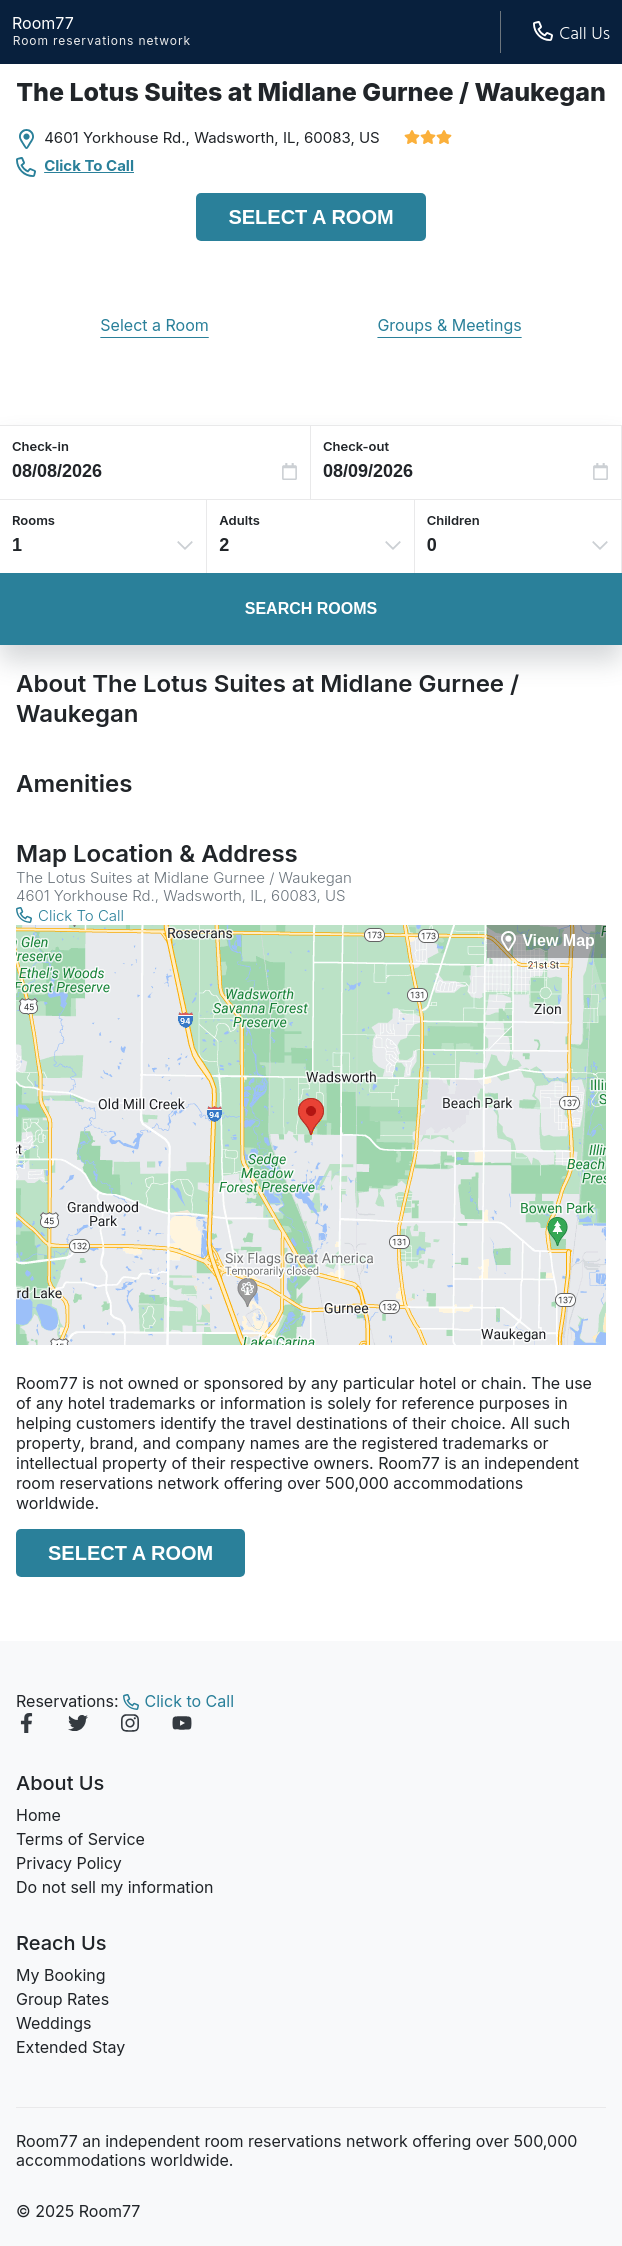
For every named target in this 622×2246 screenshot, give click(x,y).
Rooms (33, 520)
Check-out (356, 446)
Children (453, 520)
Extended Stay (70, 2047)
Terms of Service (80, 1839)
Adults (239, 520)
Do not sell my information (115, 1887)
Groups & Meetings (449, 325)
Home (38, 1815)
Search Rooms (311, 608)
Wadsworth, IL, (247, 137)
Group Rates (62, 1999)
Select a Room (310, 217)
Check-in (40, 446)
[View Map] (546, 941)
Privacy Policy (69, 1863)
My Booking (61, 1975)
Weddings (53, 2023)
